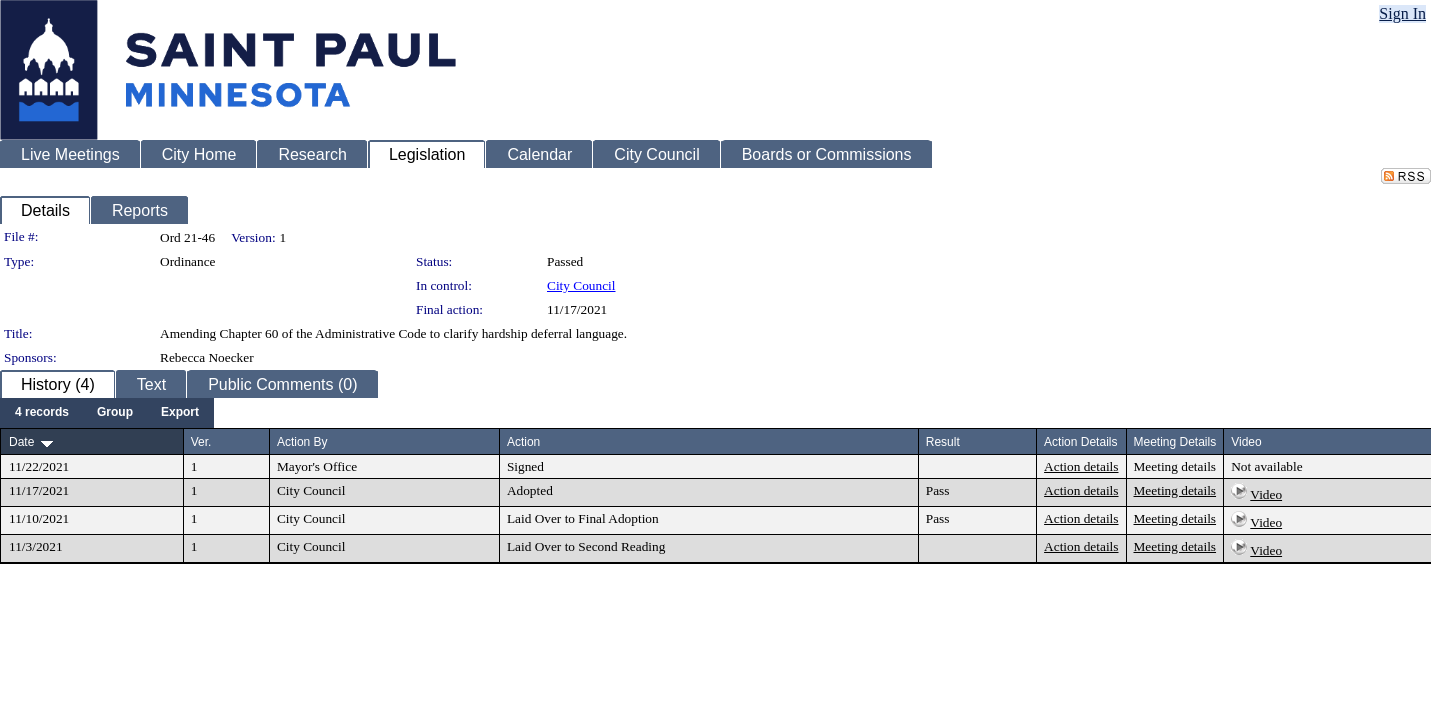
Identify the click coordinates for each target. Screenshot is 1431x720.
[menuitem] (42, 413)
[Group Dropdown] (115, 413)
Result (943, 442)
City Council (581, 285)
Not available (1266, 466)
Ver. (201, 442)
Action (523, 442)
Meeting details (1175, 466)
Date (21, 442)
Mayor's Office (317, 466)
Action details (1081, 466)
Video (1266, 494)
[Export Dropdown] (180, 413)
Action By (302, 442)
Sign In (1402, 13)
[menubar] (107, 413)
